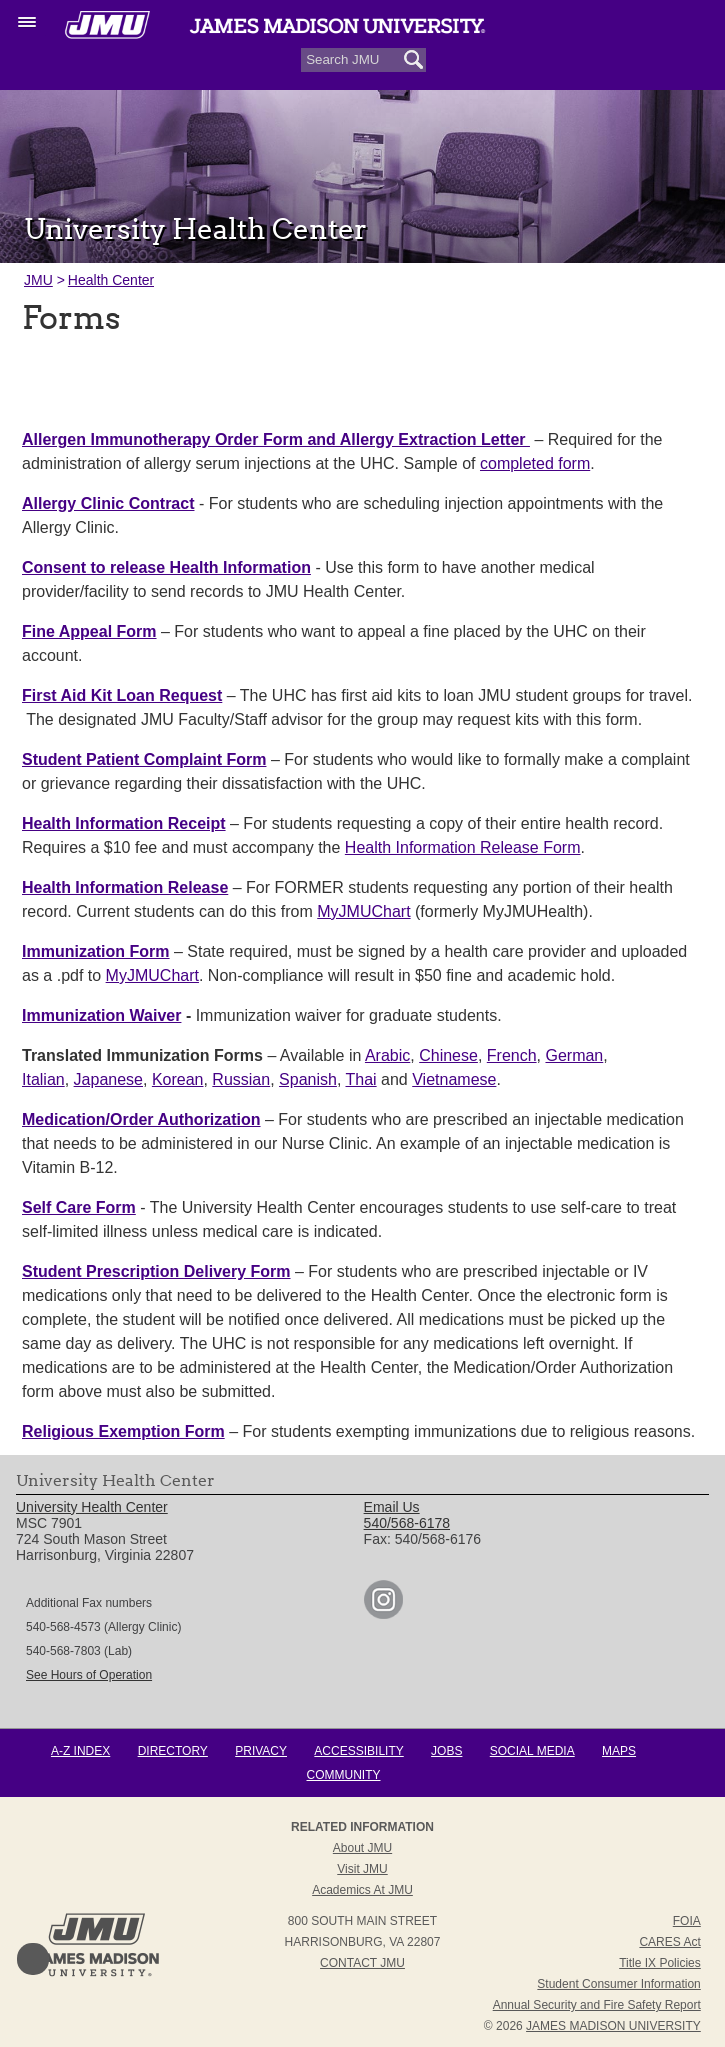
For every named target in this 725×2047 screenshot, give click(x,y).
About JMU (362, 1848)
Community (344, 1775)
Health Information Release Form (463, 847)
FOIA (687, 1921)
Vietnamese (454, 1079)
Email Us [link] (392, 1507)
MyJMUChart (363, 911)
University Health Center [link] (92, 1507)
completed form (535, 463)
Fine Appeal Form (89, 631)
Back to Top (33, 1959)
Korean (178, 1079)
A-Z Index (80, 1751)
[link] (383, 1614)
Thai (361, 1079)
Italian (43, 1079)
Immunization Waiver (101, 1015)
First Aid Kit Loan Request (122, 695)
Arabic (387, 1055)
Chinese (448, 1055)
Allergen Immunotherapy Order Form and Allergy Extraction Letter (276, 439)
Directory (173, 1751)
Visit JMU (362, 1869)
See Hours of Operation (89, 1675)
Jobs (446, 1751)
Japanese (108, 1079)
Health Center (111, 280)
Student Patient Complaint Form (144, 759)
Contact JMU (362, 1963)
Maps (619, 1751)
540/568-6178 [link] (407, 1523)
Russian (241, 1079)
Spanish (308, 1079)
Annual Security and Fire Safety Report (597, 2005)
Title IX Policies (660, 1963)
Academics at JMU (362, 1890)
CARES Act (669, 1942)
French (512, 1055)
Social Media (532, 1751)
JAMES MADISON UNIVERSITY (613, 2026)
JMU (38, 280)
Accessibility (358, 1751)
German (574, 1055)
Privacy (261, 1751)
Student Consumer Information (618, 1984)
